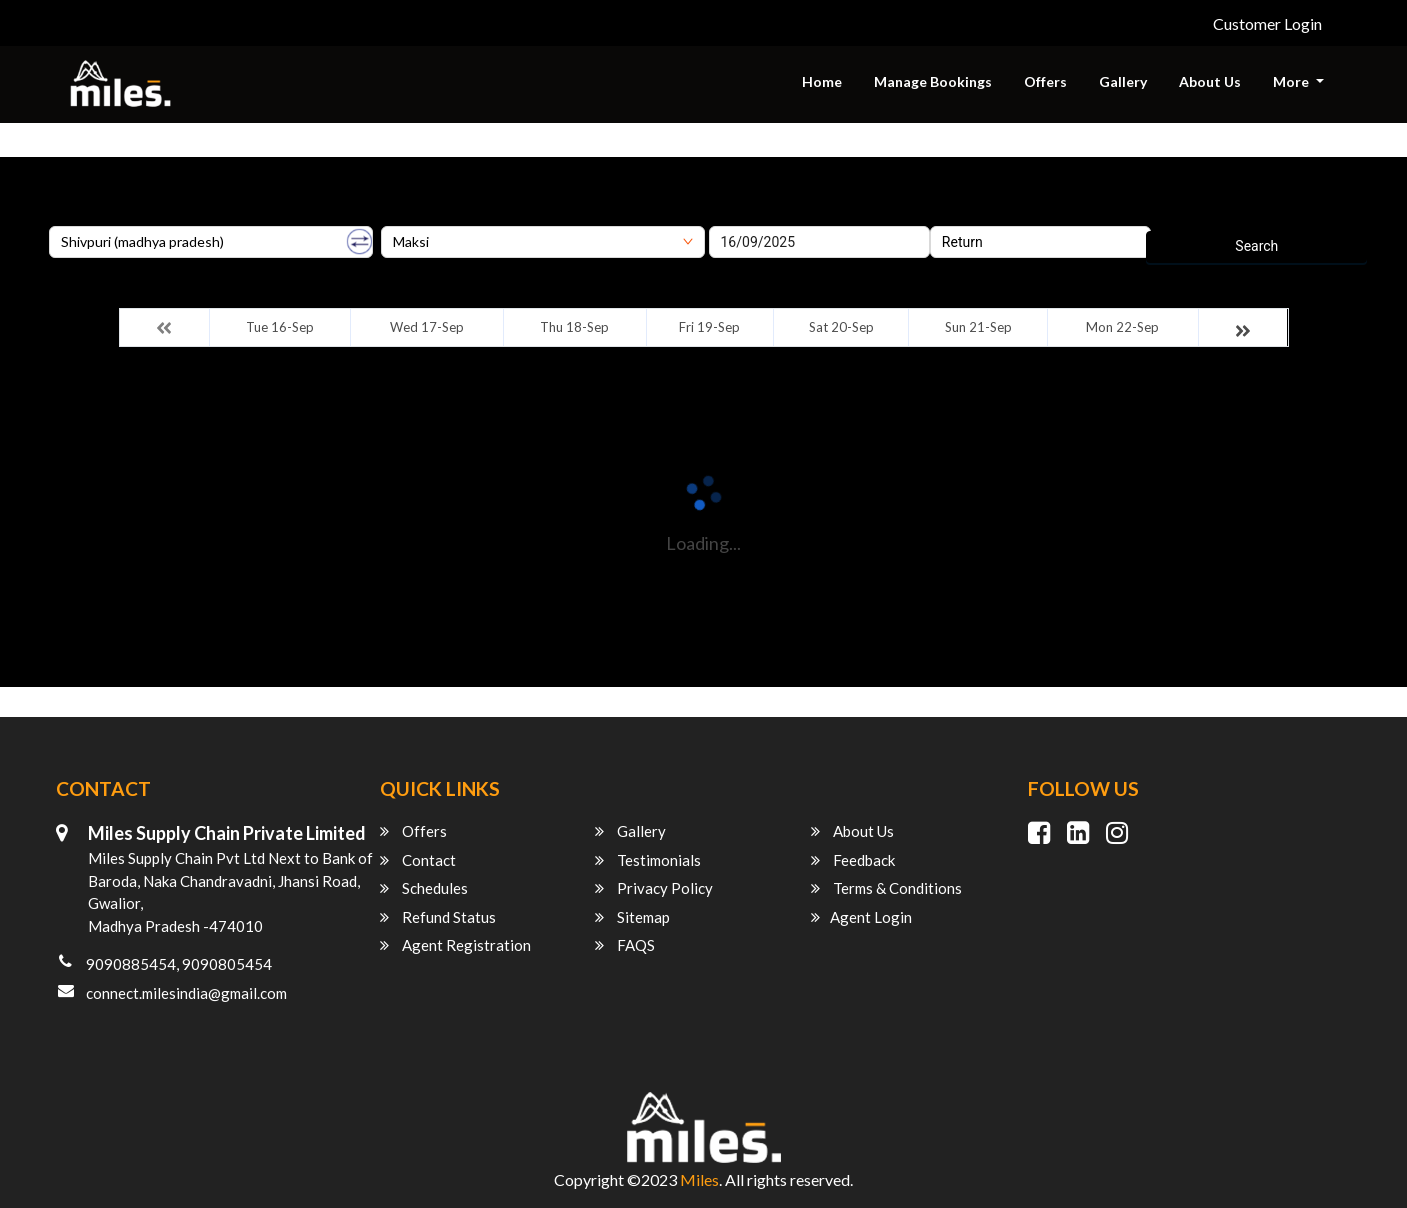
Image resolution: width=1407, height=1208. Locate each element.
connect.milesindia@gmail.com (186, 993)
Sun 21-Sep (978, 327)
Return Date (966, 219)
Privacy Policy (654, 888)
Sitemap (632, 917)
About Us (1210, 81)
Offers (1045, 81)
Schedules (424, 888)
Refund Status (438, 917)
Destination (416, 219)
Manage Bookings (933, 81)
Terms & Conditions (886, 888)
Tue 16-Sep (280, 327)
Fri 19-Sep (709, 327)
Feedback (853, 860)
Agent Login (861, 917)
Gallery (1123, 81)
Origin (67, 219)
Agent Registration (455, 945)
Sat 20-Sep (841, 327)
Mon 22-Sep (1122, 327)
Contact (418, 860)
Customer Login (1267, 23)
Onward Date (749, 219)
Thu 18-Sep (574, 327)
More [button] (1292, 81)
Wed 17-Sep (427, 327)
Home (822, 81)
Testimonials (648, 860)
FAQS (625, 945)
